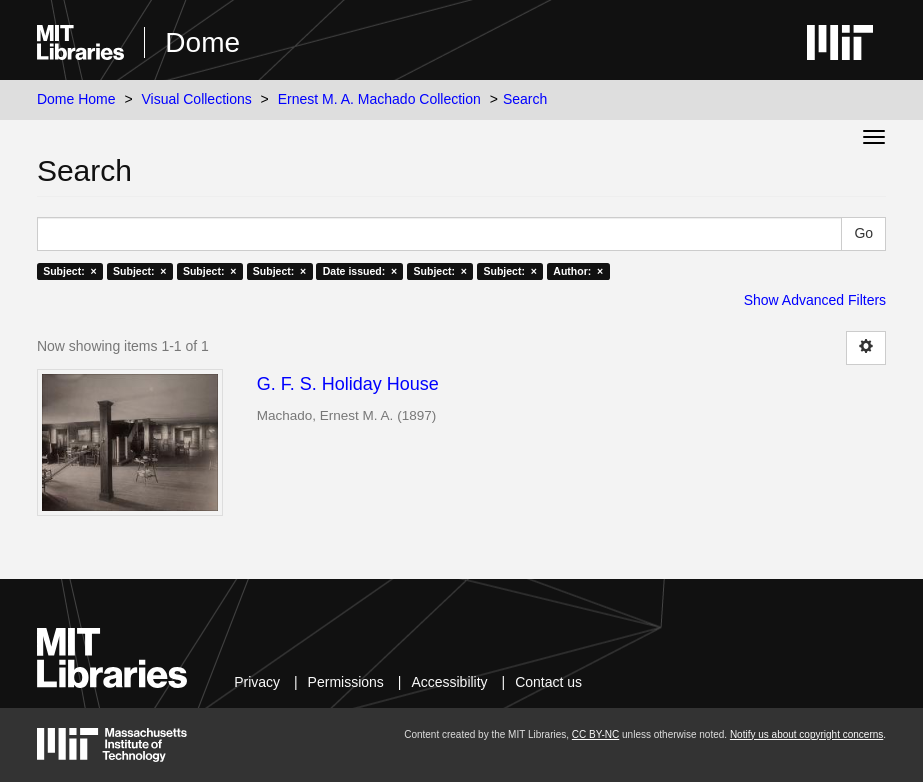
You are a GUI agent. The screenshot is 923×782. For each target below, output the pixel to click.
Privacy (257, 682)
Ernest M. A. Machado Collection (379, 99)
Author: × (578, 271)
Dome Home (76, 99)
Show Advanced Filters (815, 300)
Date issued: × (360, 271)
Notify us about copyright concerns (806, 734)
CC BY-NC (595, 734)
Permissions (346, 682)
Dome (202, 42)
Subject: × (69, 271)
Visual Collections (196, 99)
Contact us (548, 682)
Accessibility (449, 682)
